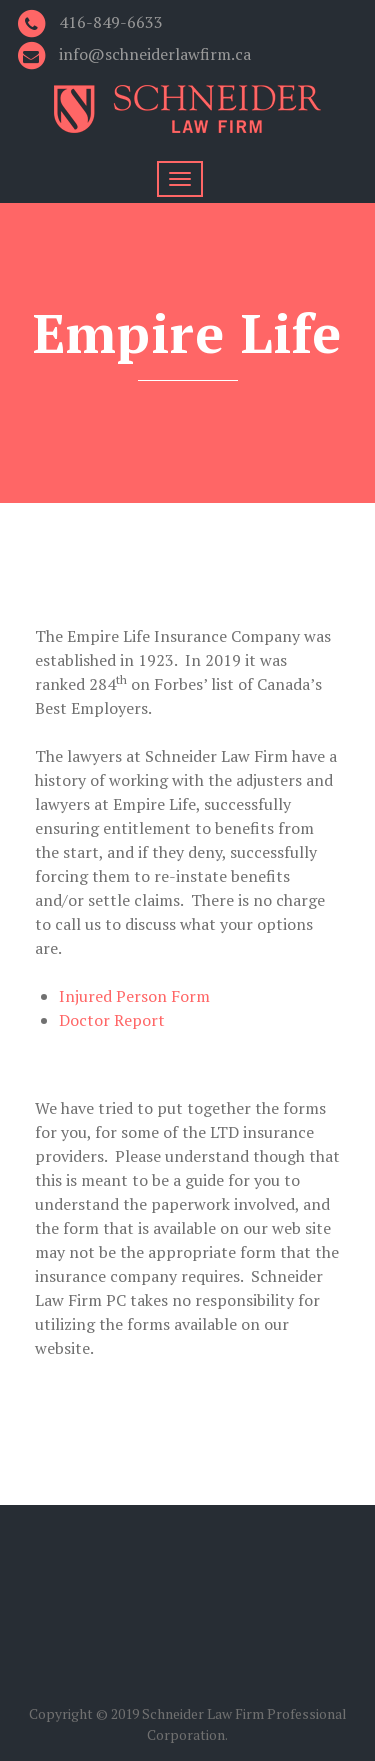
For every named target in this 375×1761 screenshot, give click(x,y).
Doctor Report (112, 1020)
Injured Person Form (134, 996)
